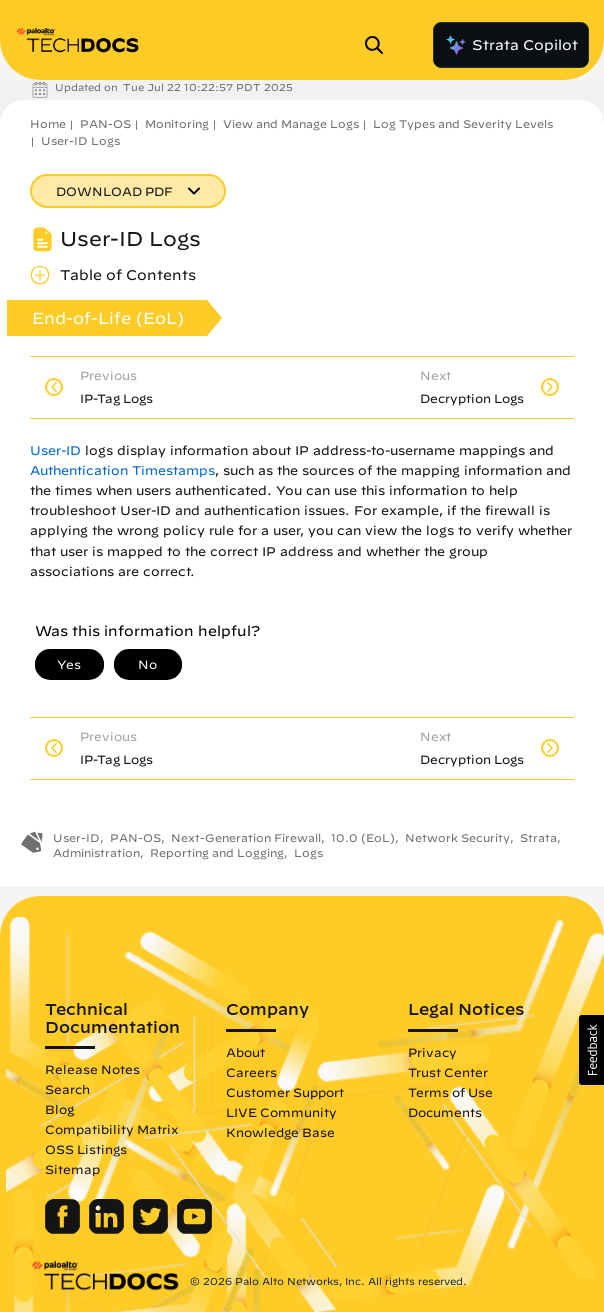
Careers (251, 1072)
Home (48, 123)
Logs (308, 852)
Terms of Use (450, 1092)
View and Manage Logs (291, 123)
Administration (96, 852)
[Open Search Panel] (380, 45)
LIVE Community (281, 1112)
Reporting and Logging (217, 852)
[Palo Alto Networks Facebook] (64, 1229)
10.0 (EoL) (363, 837)
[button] (591, 1050)
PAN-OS (105, 123)
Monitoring (177, 123)
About (245, 1052)
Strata (538, 837)
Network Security (457, 837)
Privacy (432, 1052)
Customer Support (285, 1092)
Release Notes (92, 1069)
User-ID (55, 450)
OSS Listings (86, 1149)
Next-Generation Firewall (246, 837)
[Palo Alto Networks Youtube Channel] (194, 1229)
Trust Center (448, 1072)
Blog (59, 1109)
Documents (445, 1112)
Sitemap (72, 1169)
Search (67, 1089)
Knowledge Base (280, 1132)
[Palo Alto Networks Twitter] (152, 1229)
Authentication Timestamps (122, 470)
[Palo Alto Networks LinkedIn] (108, 1229)
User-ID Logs (80, 140)
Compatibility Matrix (111, 1129)
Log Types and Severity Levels (463, 123)
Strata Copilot (511, 45)
